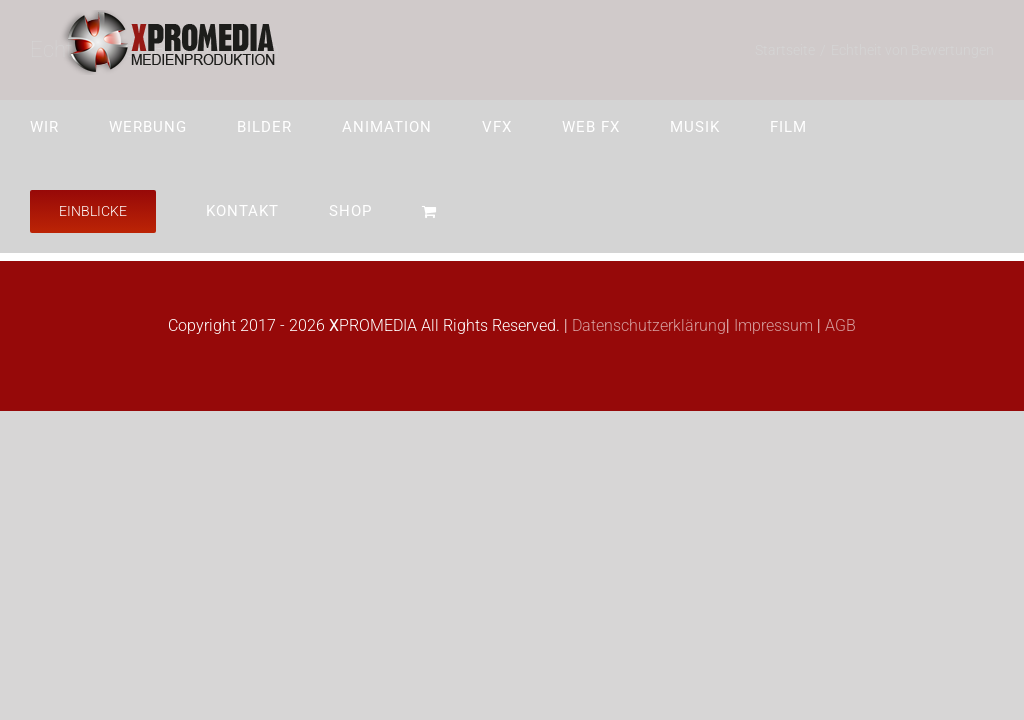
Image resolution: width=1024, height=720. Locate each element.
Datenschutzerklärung (647, 325)
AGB (838, 325)
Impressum (771, 325)
